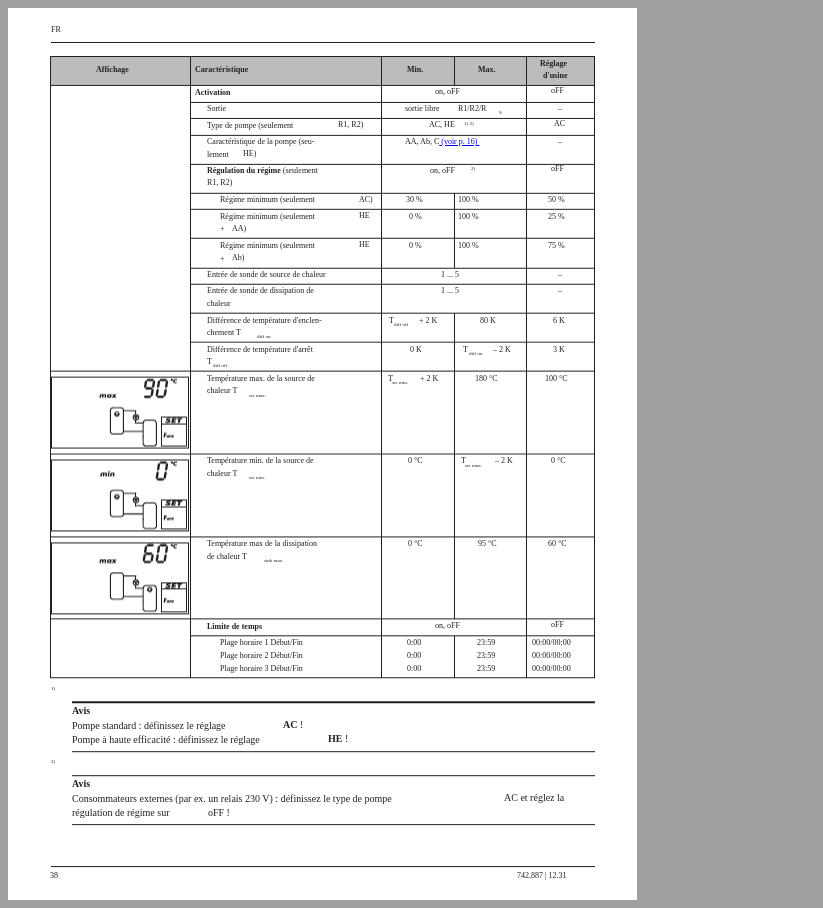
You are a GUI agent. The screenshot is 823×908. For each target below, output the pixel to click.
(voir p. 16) (459, 141)
